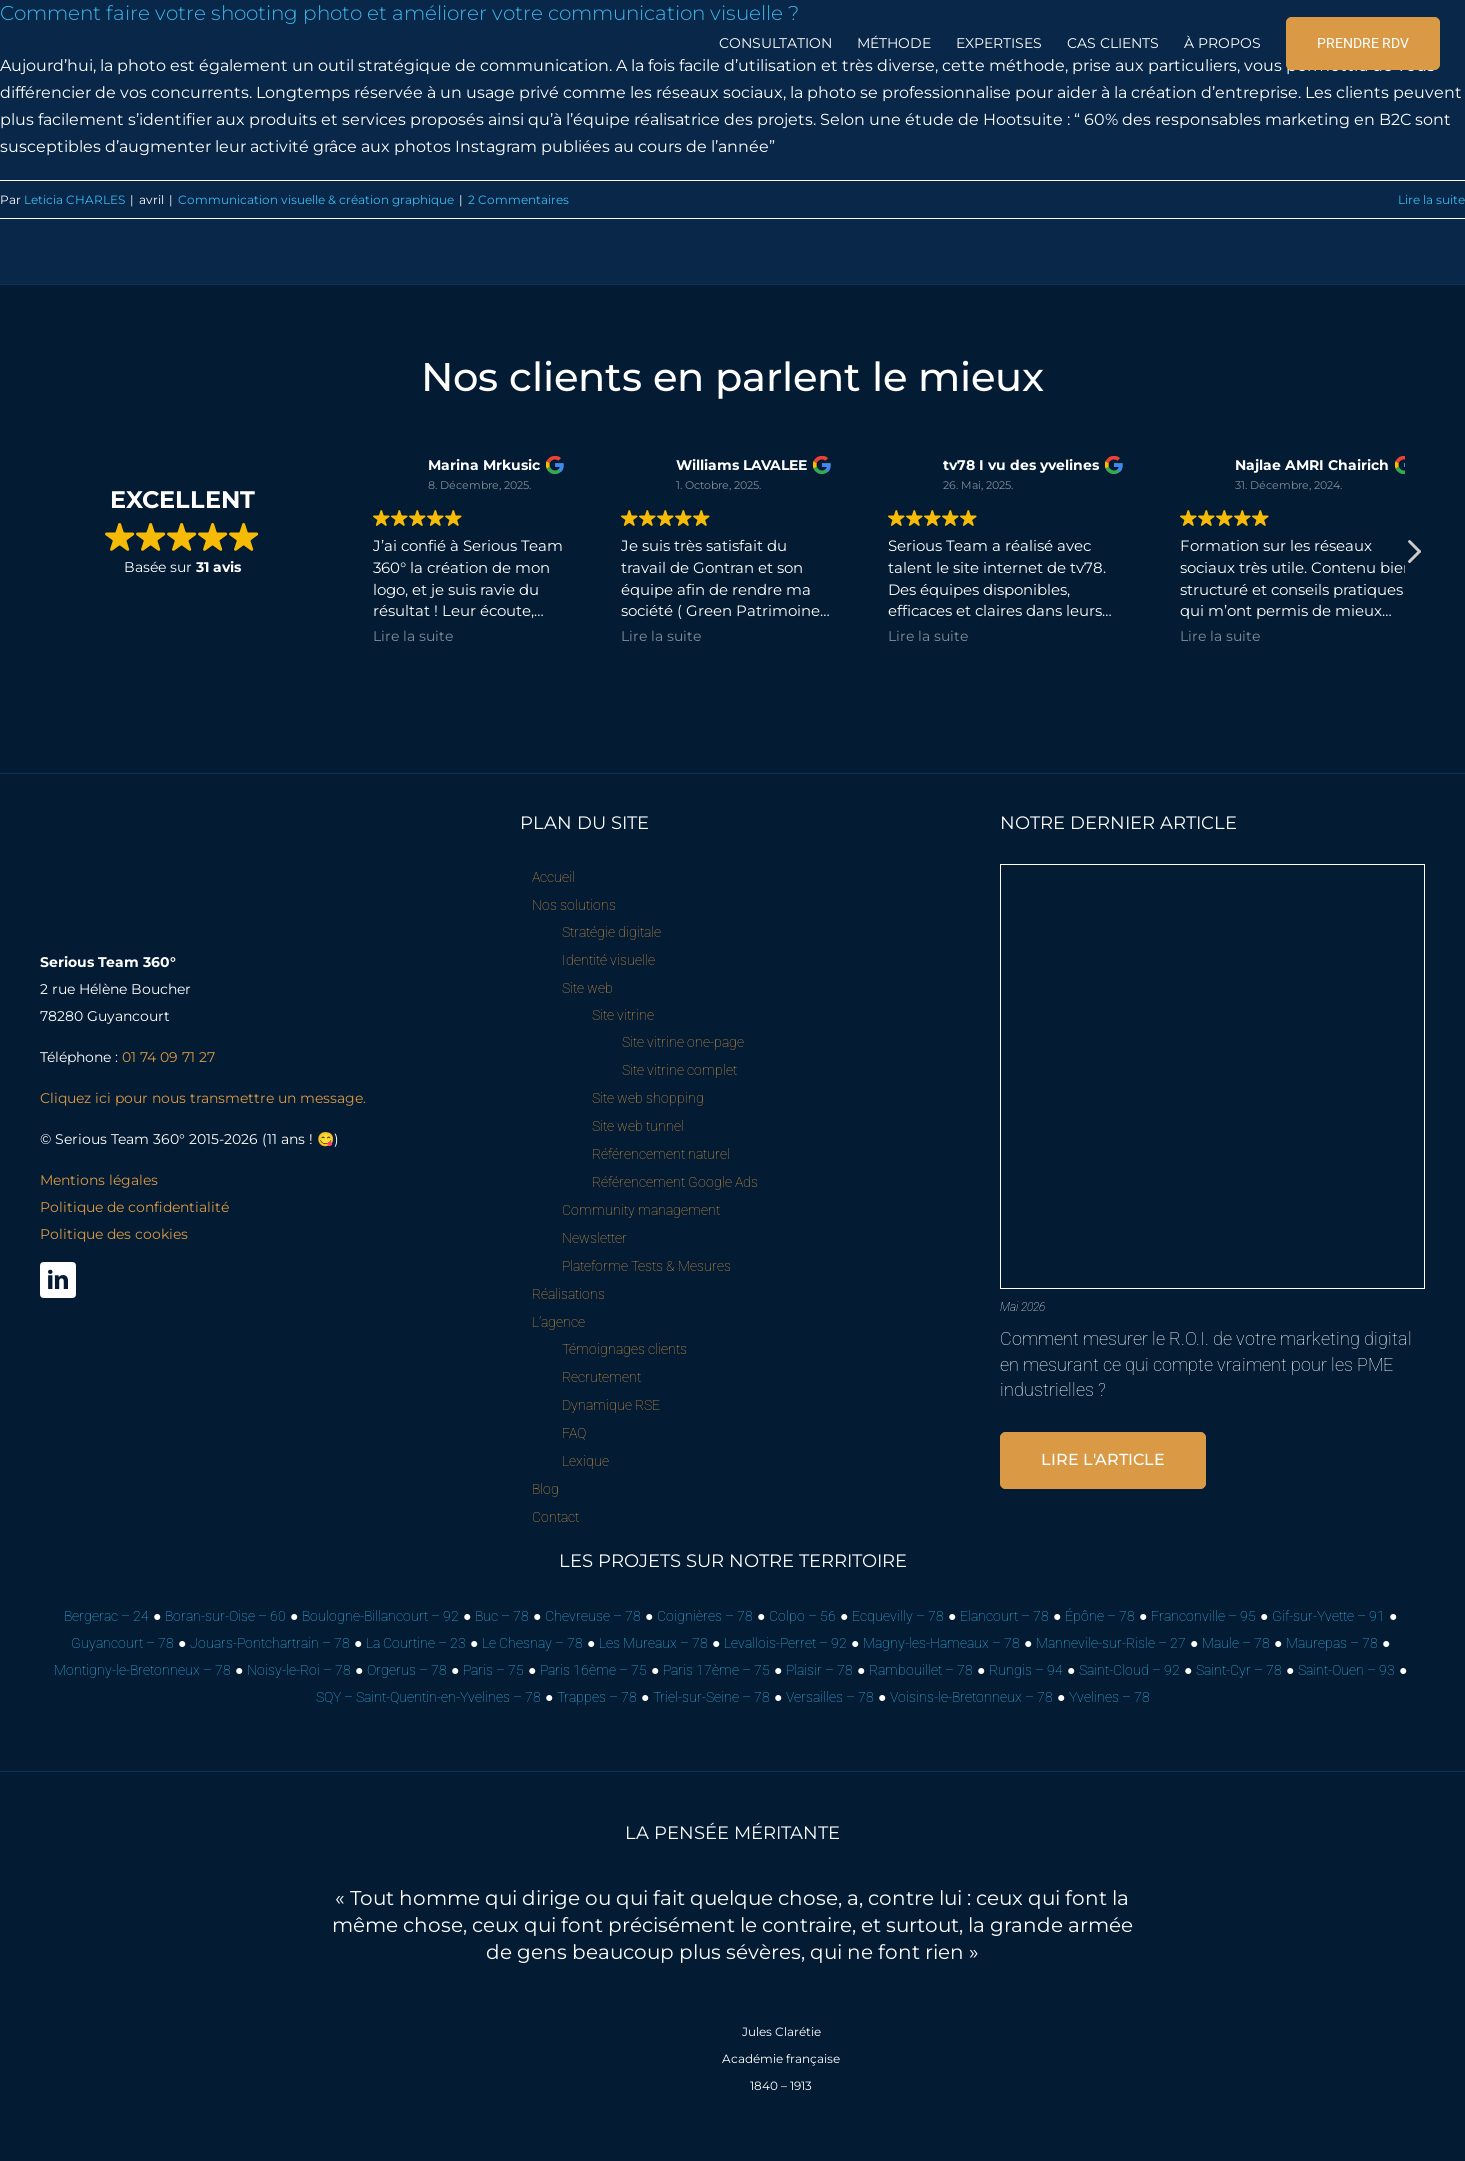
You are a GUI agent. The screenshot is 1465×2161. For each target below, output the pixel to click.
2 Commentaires (518, 199)
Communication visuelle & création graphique (316, 199)
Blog (545, 1489)
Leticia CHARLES (74, 199)
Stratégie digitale (611, 932)
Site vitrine (623, 1015)
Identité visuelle (608, 960)
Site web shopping (648, 1098)
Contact (555, 1517)
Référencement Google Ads (675, 1182)
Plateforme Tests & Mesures (646, 1266)
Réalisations (568, 1294)
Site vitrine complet (679, 1070)
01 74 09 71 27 (168, 1057)
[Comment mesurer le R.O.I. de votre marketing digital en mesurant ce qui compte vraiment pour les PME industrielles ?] (1212, 872)
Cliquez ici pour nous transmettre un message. (203, 1098)
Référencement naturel (661, 1154)
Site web (587, 988)
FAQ (574, 1433)
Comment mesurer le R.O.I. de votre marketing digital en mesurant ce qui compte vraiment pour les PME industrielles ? (1206, 1363)
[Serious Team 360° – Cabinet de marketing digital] (146, 821)
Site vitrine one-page (683, 1042)
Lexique (585, 1461)
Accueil (553, 877)
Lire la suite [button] (413, 636)
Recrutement (601, 1377)
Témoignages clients (624, 1349)
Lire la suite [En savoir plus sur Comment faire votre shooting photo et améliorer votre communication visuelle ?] (1431, 199)
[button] (1413, 557)
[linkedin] (58, 1280)
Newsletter (594, 1238)
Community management (641, 1210)
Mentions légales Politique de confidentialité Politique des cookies (134, 1207)
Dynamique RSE (611, 1405)
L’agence (558, 1322)
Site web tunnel (638, 1126)
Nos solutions (574, 905)
